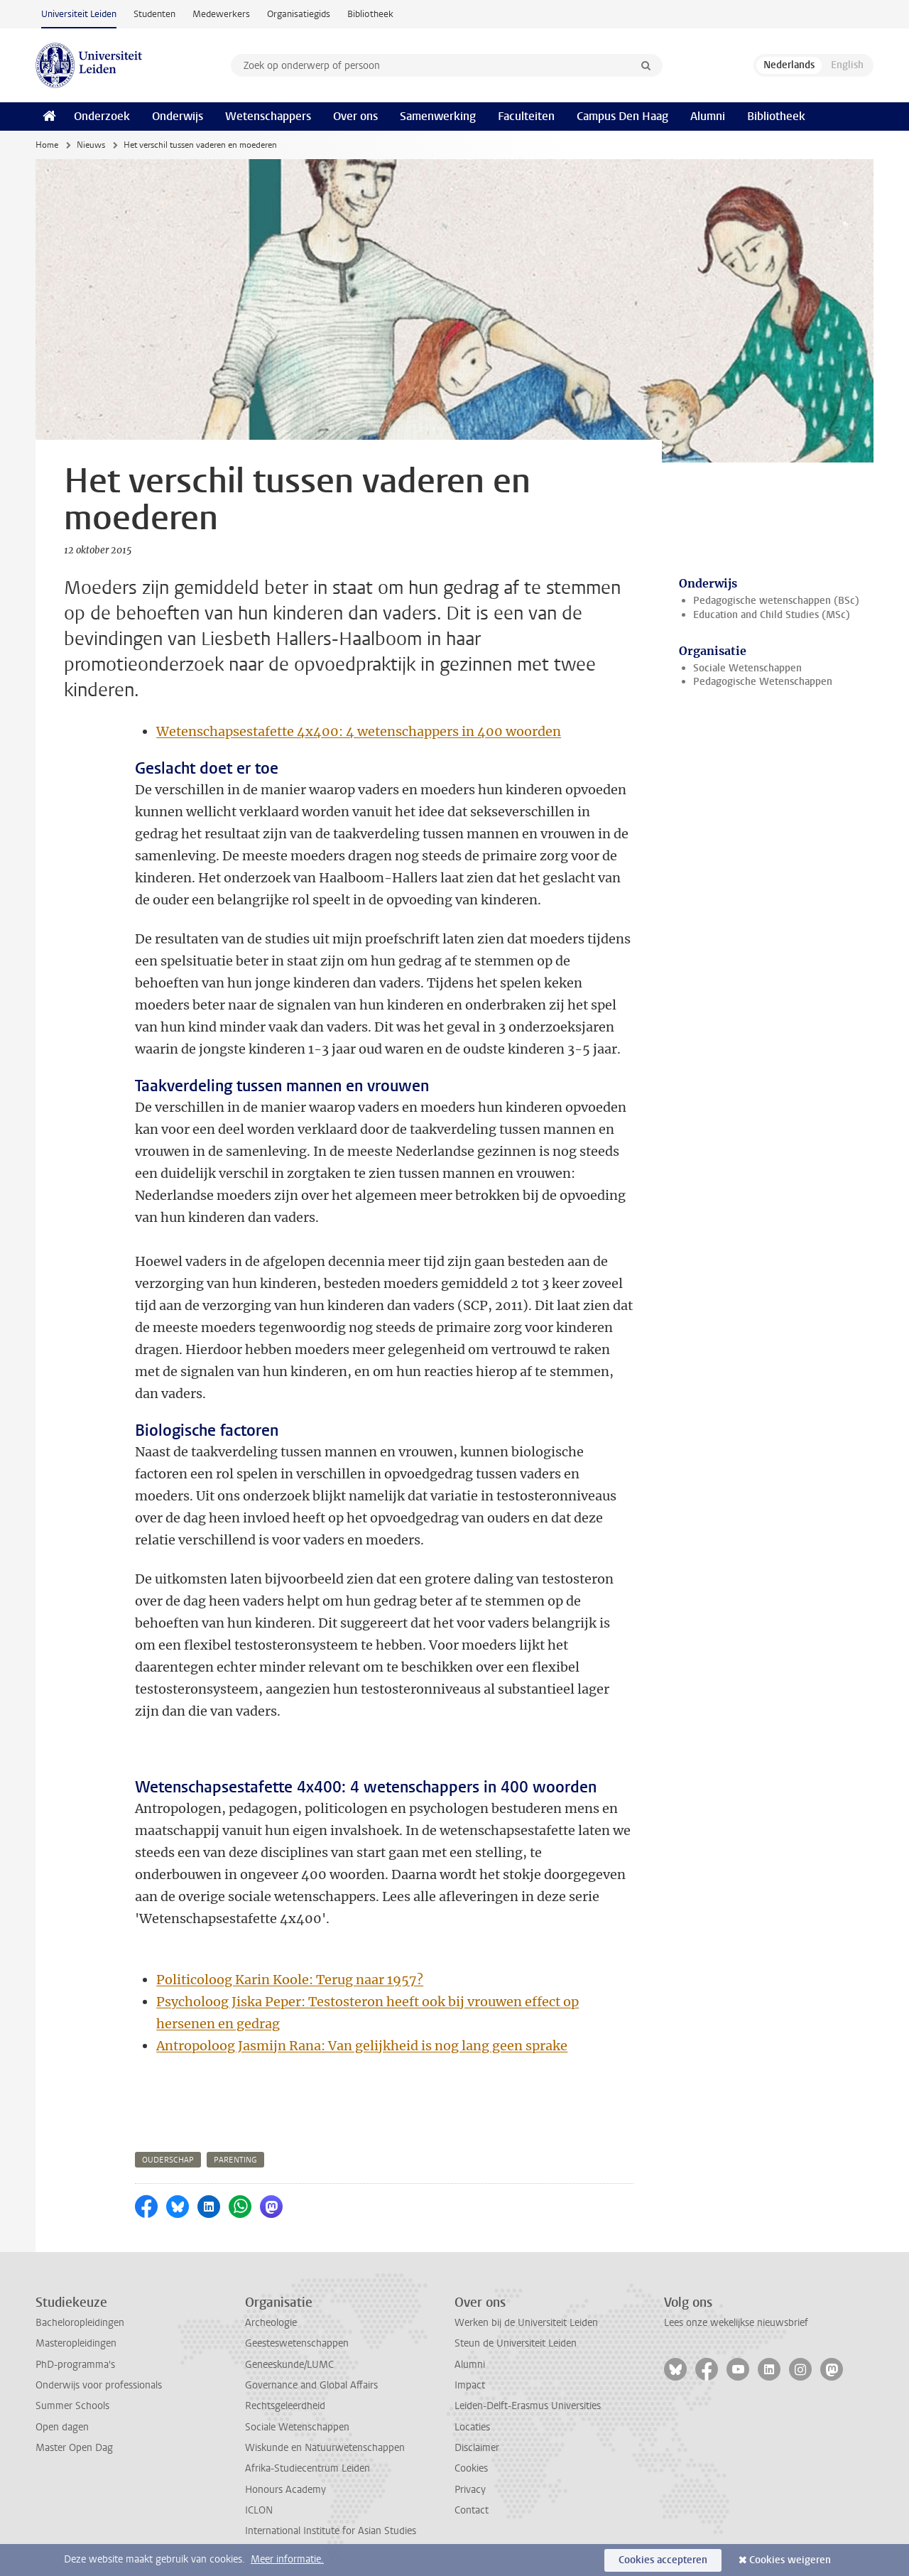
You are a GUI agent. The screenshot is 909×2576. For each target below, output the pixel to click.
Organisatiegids (298, 14)
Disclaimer (476, 2448)
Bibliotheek (370, 14)
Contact (471, 2510)
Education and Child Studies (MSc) (771, 615)
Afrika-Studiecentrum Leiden (307, 2468)
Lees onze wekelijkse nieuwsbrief (736, 2322)
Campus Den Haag (622, 116)
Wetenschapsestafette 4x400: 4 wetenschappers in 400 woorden (358, 731)
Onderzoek (102, 116)
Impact (469, 2385)
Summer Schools (72, 2406)
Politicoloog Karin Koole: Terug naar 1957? (289, 1979)
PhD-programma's (75, 2364)
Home (47, 145)
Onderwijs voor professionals (99, 2385)
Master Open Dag (74, 2448)
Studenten (154, 14)
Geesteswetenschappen (297, 2343)
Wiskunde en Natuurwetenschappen (325, 2448)
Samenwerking (438, 116)
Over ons (355, 116)
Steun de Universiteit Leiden (515, 2343)
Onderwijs (177, 116)
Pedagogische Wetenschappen (762, 681)
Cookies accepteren (663, 2560)
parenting (235, 2160)
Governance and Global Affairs (311, 2385)
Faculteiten (526, 116)
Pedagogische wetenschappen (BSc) (776, 600)
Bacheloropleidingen (80, 2322)
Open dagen (62, 2427)
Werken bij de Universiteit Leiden (526, 2322)
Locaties (472, 2427)
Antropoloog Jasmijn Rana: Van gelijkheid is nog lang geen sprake (361, 2045)
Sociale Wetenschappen (747, 668)
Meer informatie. (287, 2559)
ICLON (259, 2510)
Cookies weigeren (790, 2560)
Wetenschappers (268, 116)
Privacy (470, 2489)
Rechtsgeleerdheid (285, 2406)
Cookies (471, 2468)
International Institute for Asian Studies (330, 2531)
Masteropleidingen (76, 2343)
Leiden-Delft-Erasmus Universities (527, 2406)
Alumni (707, 116)
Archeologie (271, 2322)
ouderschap (168, 2160)
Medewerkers (221, 14)
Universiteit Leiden (78, 14)
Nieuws (91, 145)
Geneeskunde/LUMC (289, 2364)
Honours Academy (285, 2489)
